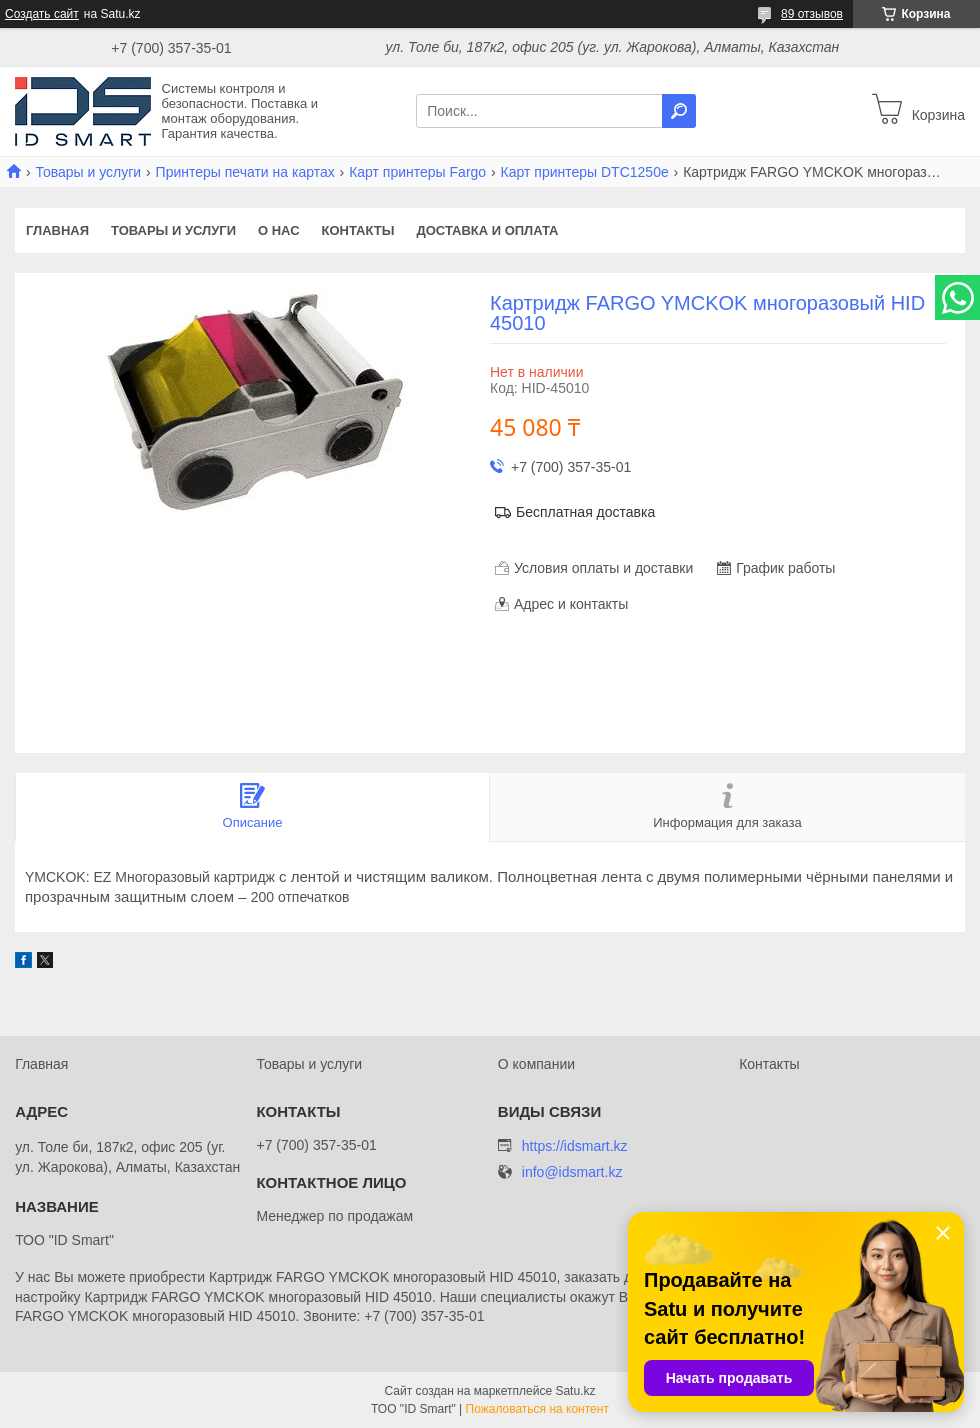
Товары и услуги (88, 172)
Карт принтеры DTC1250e (585, 172)
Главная (57, 230)
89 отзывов (812, 14)
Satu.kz (575, 1391)
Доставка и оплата (487, 230)
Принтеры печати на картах (245, 172)
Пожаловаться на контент (537, 1409)
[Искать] (679, 111)
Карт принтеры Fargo (417, 172)
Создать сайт (42, 14)
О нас (279, 230)
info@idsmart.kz (572, 1172)
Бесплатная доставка (585, 512)
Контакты (358, 230)
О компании (536, 1064)
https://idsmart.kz (575, 1146)
